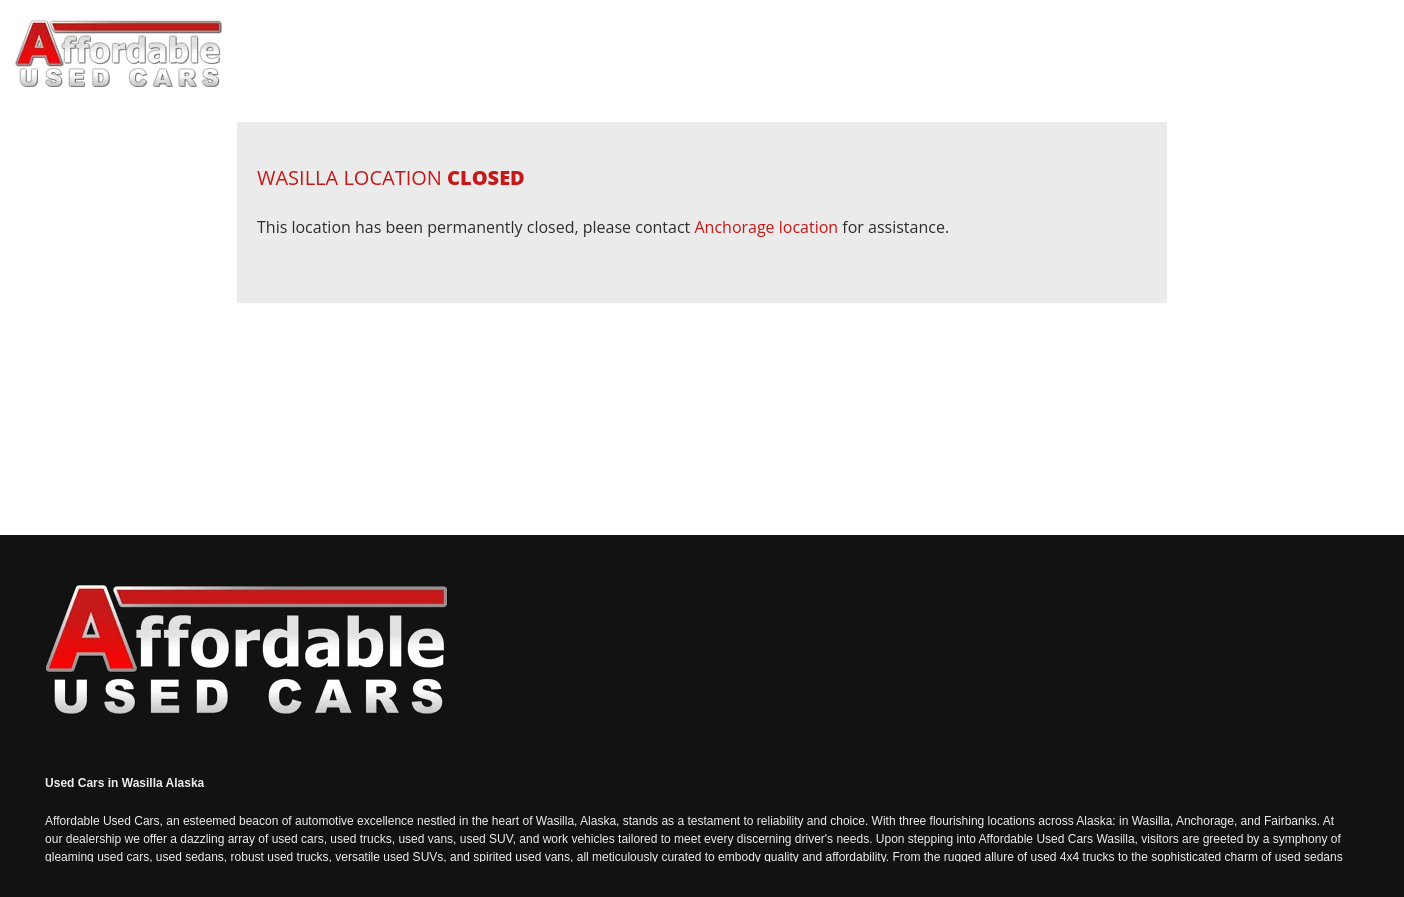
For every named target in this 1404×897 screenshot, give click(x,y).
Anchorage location (766, 227)
